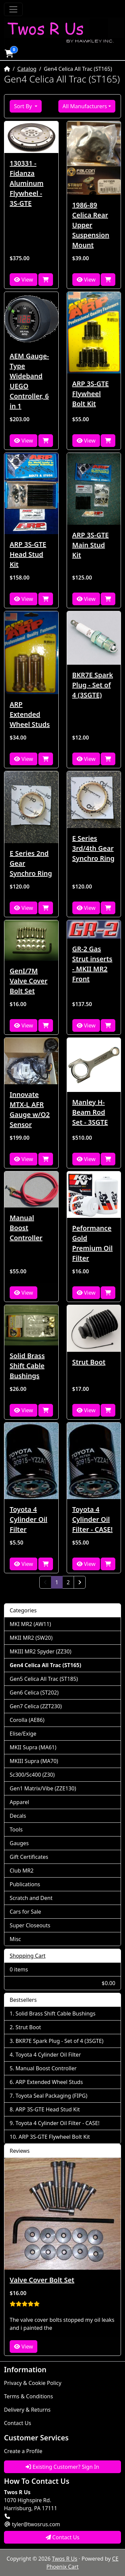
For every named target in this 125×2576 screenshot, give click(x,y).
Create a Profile (23, 2451)
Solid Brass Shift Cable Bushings (27, 1365)
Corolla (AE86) (27, 1720)
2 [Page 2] (68, 1582)
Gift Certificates (29, 1857)
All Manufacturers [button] (85, 106)
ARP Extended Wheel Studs (30, 714)
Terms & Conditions (28, 2396)
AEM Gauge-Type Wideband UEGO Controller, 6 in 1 (29, 381)
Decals (18, 1815)
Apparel (19, 1802)
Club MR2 (22, 1870)
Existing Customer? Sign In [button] (62, 2466)
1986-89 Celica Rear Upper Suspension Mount (90, 225)
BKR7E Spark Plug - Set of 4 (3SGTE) (92, 684)
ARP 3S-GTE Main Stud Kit (90, 544)
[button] (9, 53)
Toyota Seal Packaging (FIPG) (51, 2095)
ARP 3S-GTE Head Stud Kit (28, 554)
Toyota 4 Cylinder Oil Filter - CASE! (92, 1519)
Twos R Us (64, 2558)
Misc (15, 1939)
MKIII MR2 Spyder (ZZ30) (40, 1651)
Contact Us (17, 2423)
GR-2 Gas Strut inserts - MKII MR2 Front (92, 963)
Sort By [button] (23, 106)
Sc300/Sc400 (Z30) (32, 1774)
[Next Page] (80, 1582)
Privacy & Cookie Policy (32, 2383)
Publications (25, 1884)
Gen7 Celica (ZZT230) (36, 1706)
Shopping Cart (28, 1955)
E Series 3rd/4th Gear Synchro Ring (93, 848)
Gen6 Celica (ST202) (34, 1692)
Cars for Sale (25, 1911)
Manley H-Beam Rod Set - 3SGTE (90, 1112)
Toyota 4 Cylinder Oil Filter (28, 1519)
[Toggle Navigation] (13, 9)
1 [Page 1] (59, 1582)
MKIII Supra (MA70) (34, 1761)
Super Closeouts (30, 1925)
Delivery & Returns (27, 2409)
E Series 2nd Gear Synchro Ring (31, 863)
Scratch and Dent (31, 1898)
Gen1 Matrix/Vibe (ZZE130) (43, 1788)
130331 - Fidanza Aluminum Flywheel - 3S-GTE (26, 183)
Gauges (19, 1843)
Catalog (27, 68)
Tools (16, 1829)
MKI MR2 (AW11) (30, 1624)
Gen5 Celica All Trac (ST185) (44, 1678)
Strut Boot (89, 1361)
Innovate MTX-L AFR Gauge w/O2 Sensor (30, 1109)
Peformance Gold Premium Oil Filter (92, 1243)
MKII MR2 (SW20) (31, 1637)
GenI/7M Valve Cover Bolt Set (28, 980)
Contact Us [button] (63, 2537)
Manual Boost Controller (26, 1227)
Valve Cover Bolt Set (42, 2279)
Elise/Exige (23, 1733)
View (23, 279)
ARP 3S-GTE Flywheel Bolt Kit (90, 393)
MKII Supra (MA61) (33, 1747)
